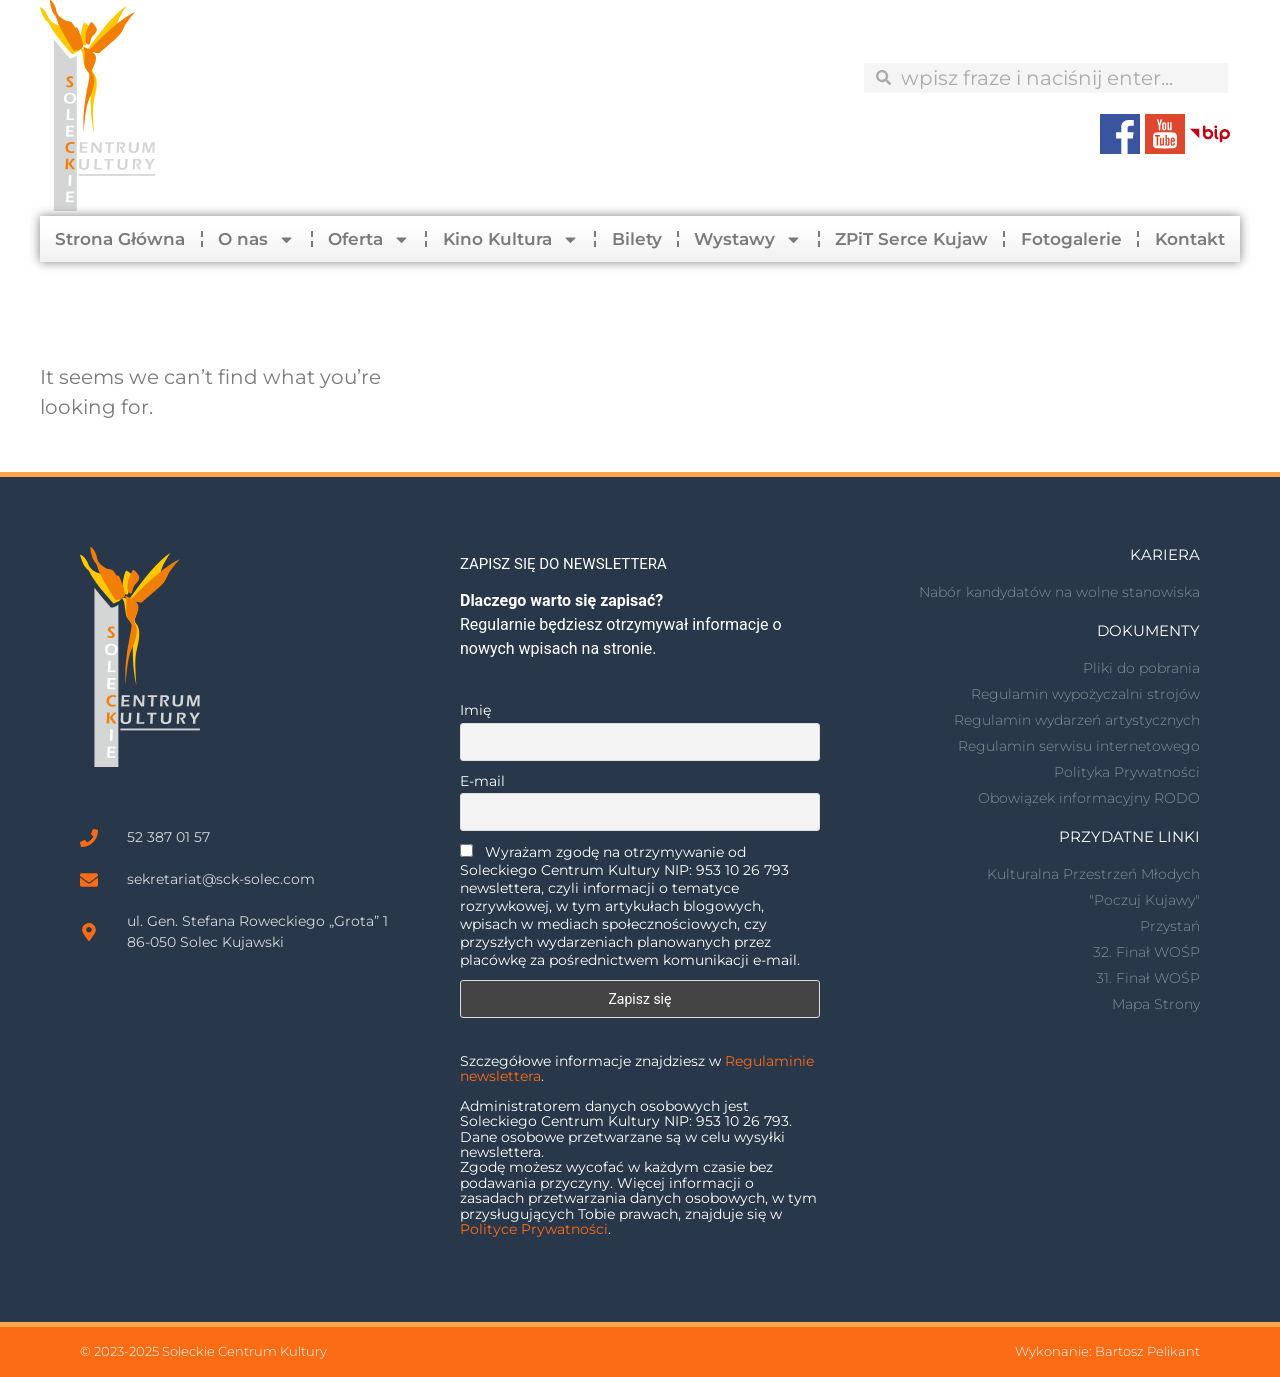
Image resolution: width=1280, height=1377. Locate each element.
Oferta (369, 239)
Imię (475, 710)
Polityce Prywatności (534, 1229)
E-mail (482, 781)
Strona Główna (120, 239)
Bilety (637, 239)
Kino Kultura (511, 239)
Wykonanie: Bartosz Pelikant (1107, 1351)
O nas (256, 239)
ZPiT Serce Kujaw (911, 239)
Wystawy (748, 239)
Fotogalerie (1071, 239)
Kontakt (1190, 239)
